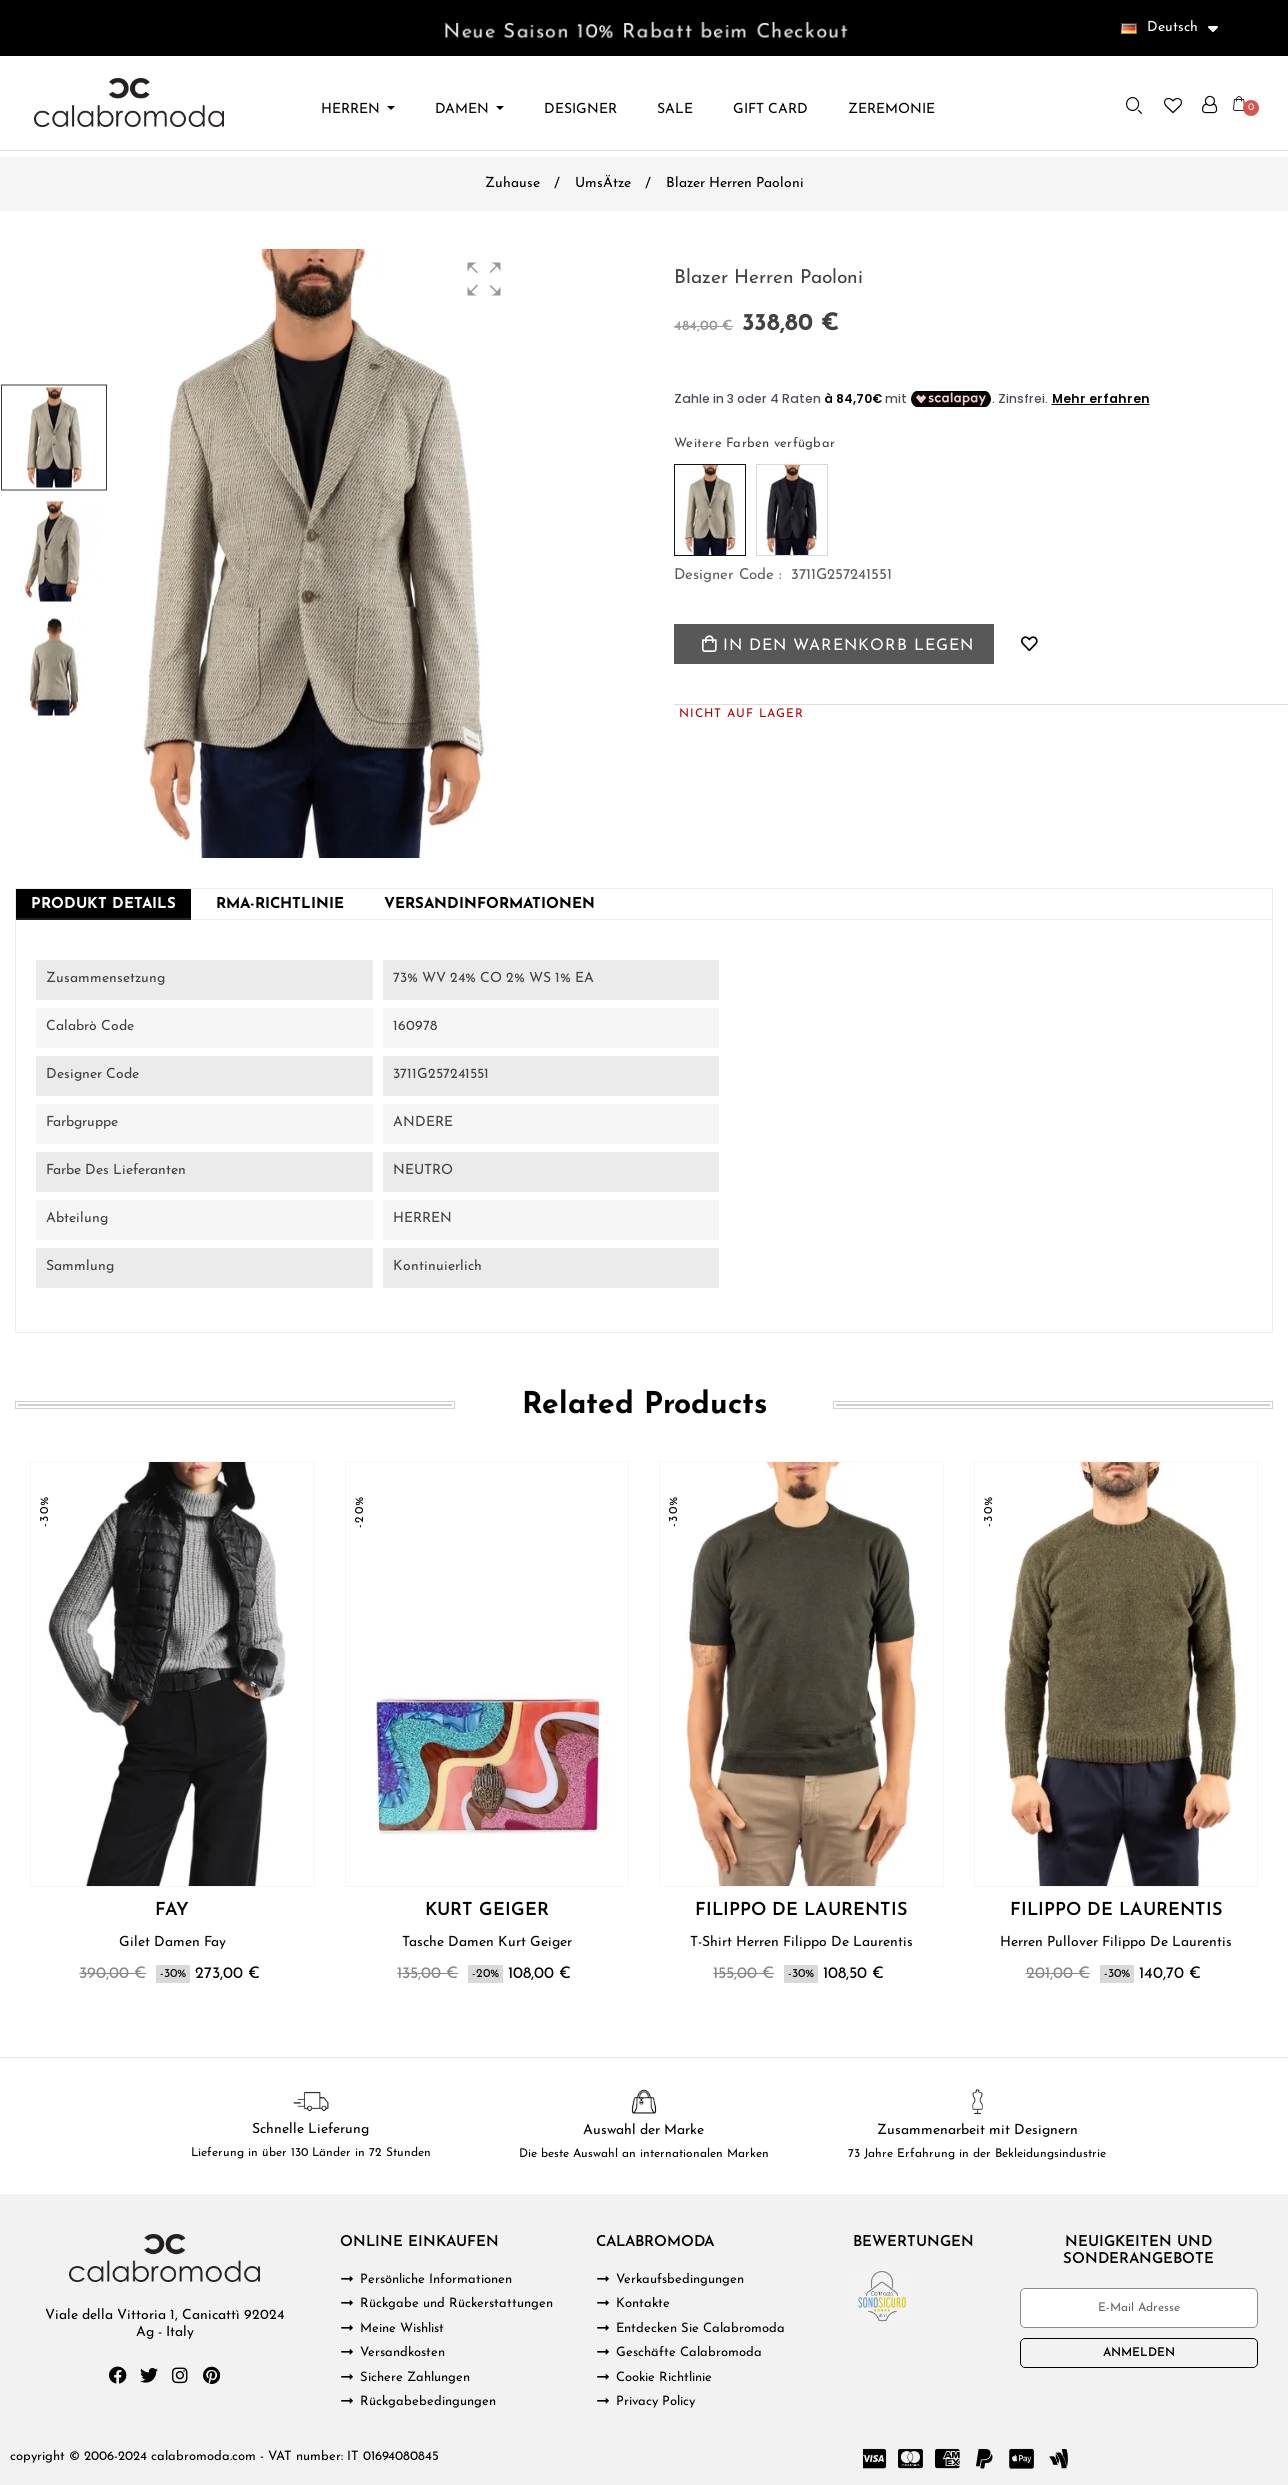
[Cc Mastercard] (911, 2459)
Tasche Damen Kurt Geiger (487, 1942)
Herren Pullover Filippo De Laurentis (1116, 1942)
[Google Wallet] (1059, 2459)
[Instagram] (180, 2375)
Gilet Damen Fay (172, 1942)
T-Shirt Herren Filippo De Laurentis (801, 1942)
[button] (1134, 105)
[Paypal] (985, 2459)
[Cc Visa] (874, 2459)
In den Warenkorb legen (838, 645)
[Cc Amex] (948, 2459)
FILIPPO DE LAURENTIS (801, 1911)
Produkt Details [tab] (103, 904)
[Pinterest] (211, 2375)
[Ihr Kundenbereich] (1209, 105)
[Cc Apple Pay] (1022, 2459)
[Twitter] (149, 2375)
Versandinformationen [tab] (489, 904)
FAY (172, 1911)
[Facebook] (118, 2375)
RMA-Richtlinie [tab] (280, 904)
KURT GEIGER (487, 1911)
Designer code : (728, 575)
